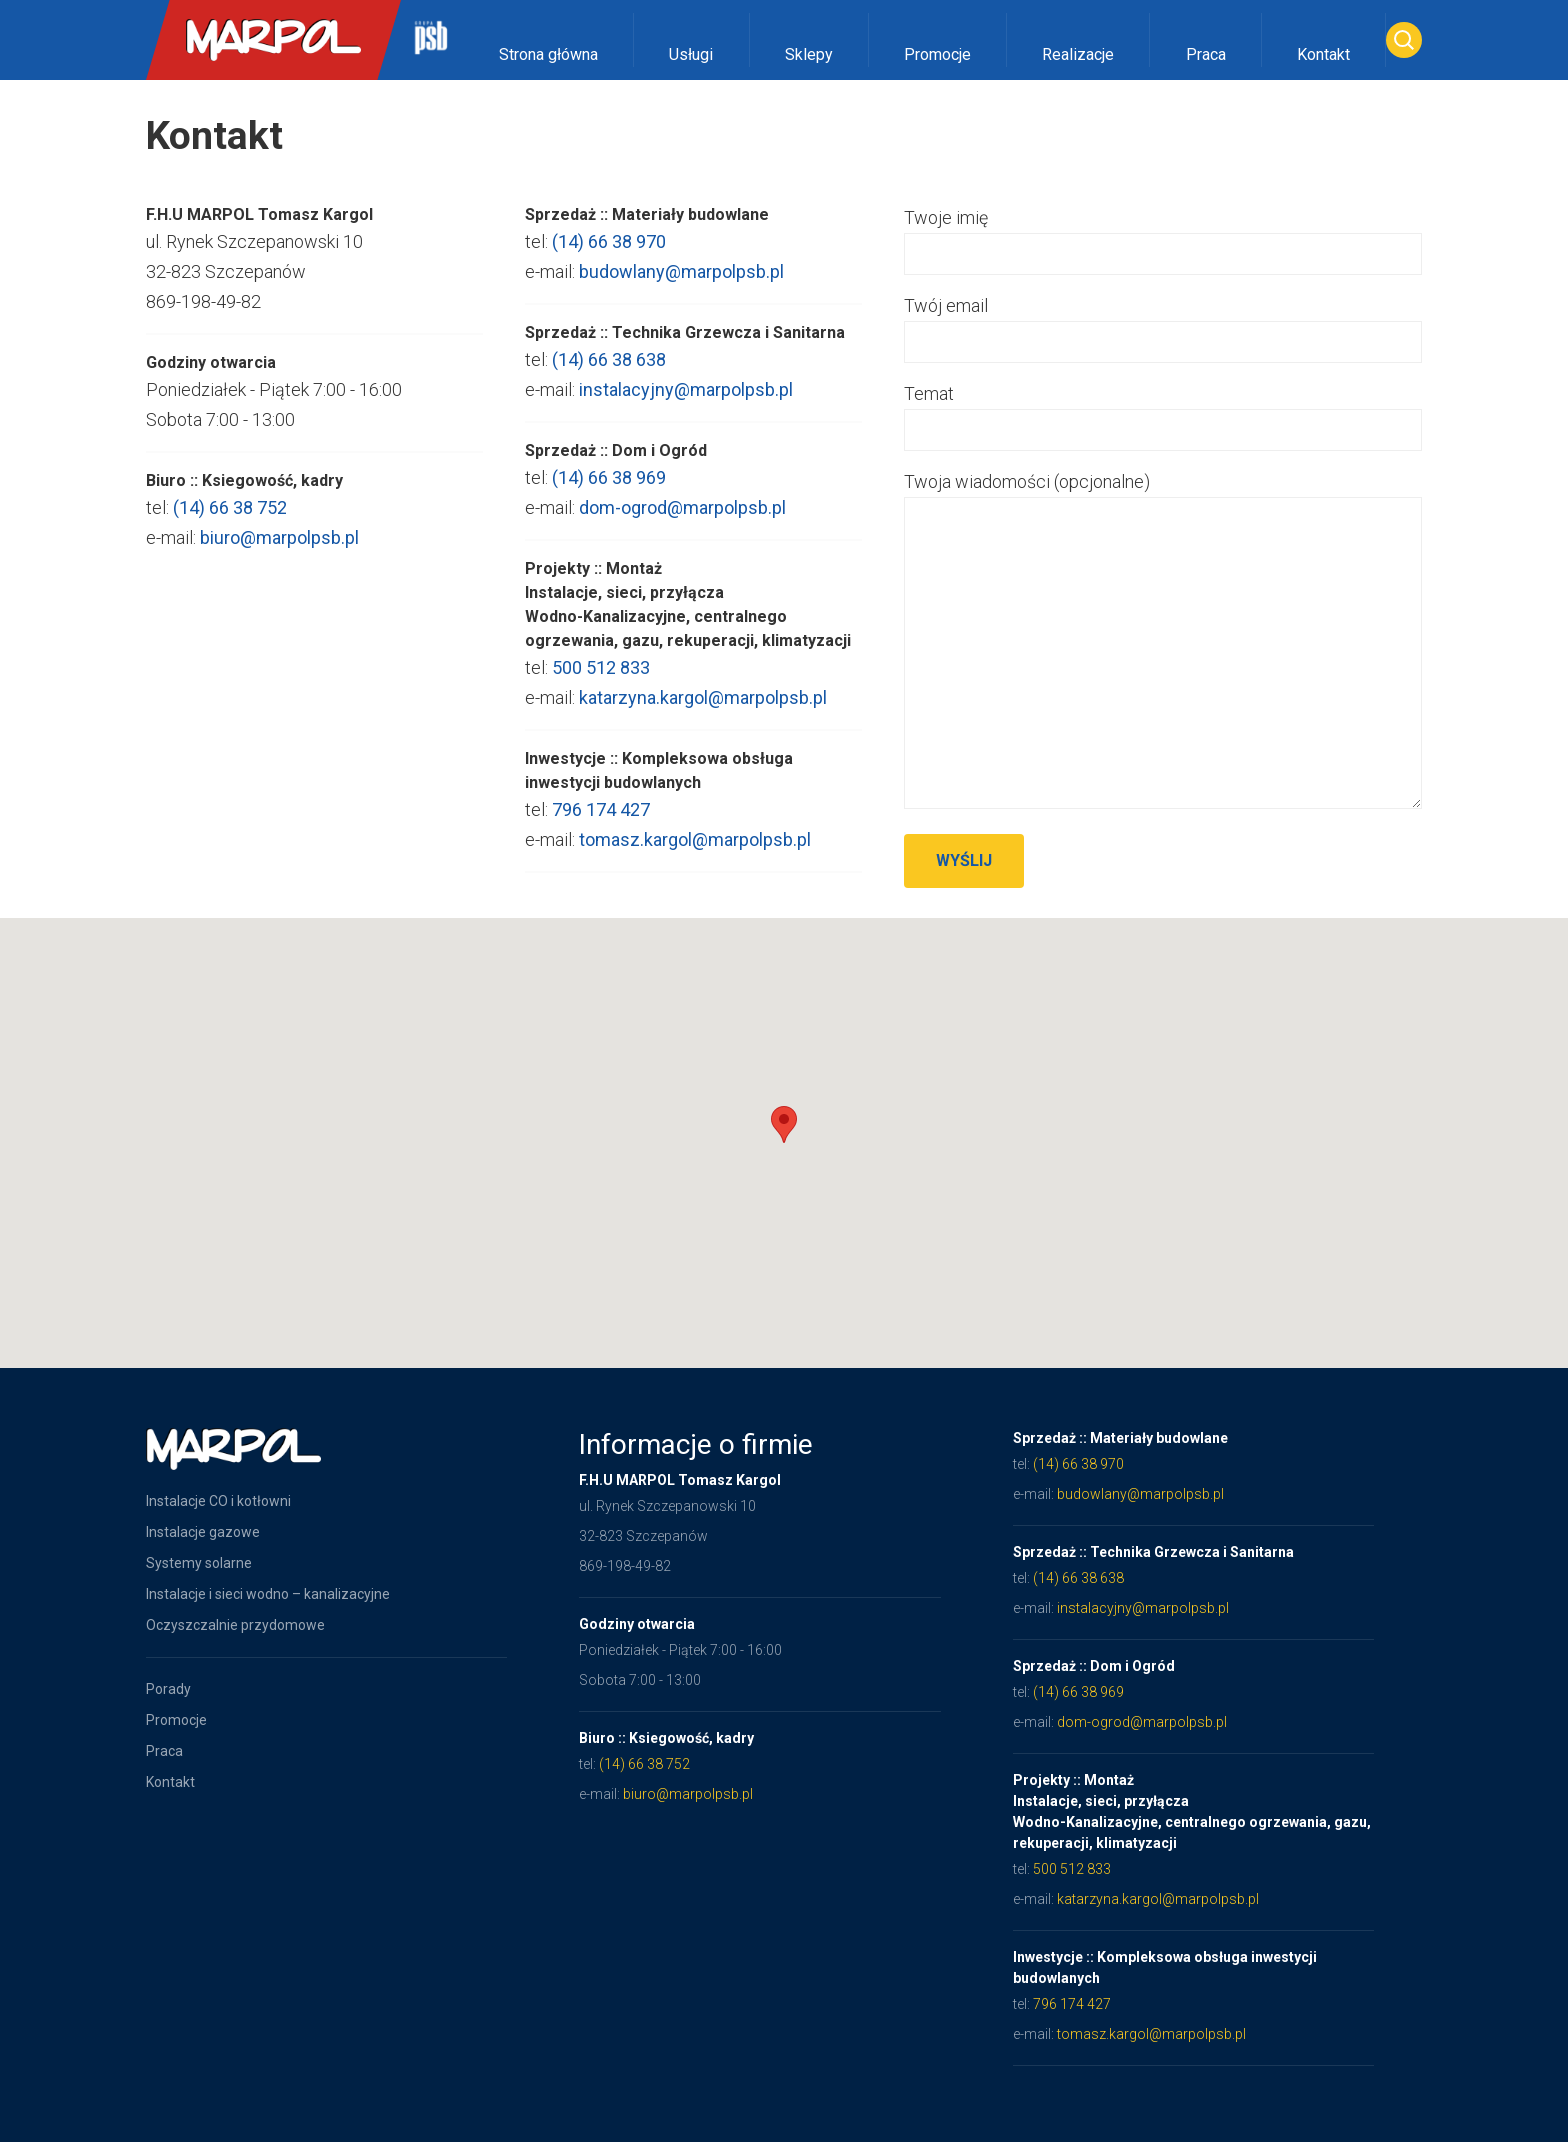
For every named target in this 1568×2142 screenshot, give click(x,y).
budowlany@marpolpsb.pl (681, 286)
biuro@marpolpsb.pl (264, 537)
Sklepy (809, 54)
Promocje (937, 54)
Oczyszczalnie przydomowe (235, 1625)
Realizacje (1078, 54)
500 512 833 (601, 682)
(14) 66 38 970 (609, 256)
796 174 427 (601, 824)
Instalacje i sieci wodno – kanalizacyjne (268, 1594)
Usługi (691, 54)
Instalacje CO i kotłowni (218, 1501)
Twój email (1179, 323)
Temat (1179, 411)
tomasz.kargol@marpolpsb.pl (695, 854)
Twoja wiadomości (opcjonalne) (1179, 642)
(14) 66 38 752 (215, 507)
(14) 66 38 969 (609, 492)
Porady (168, 1689)
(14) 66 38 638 (609, 374)
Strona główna (548, 54)
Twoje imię (1179, 235)
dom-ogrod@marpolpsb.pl (682, 522)
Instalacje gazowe (203, 1532)
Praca (1206, 54)
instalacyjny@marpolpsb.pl (686, 404)
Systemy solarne (199, 1563)
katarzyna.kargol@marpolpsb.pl (703, 712)
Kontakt (1323, 54)
